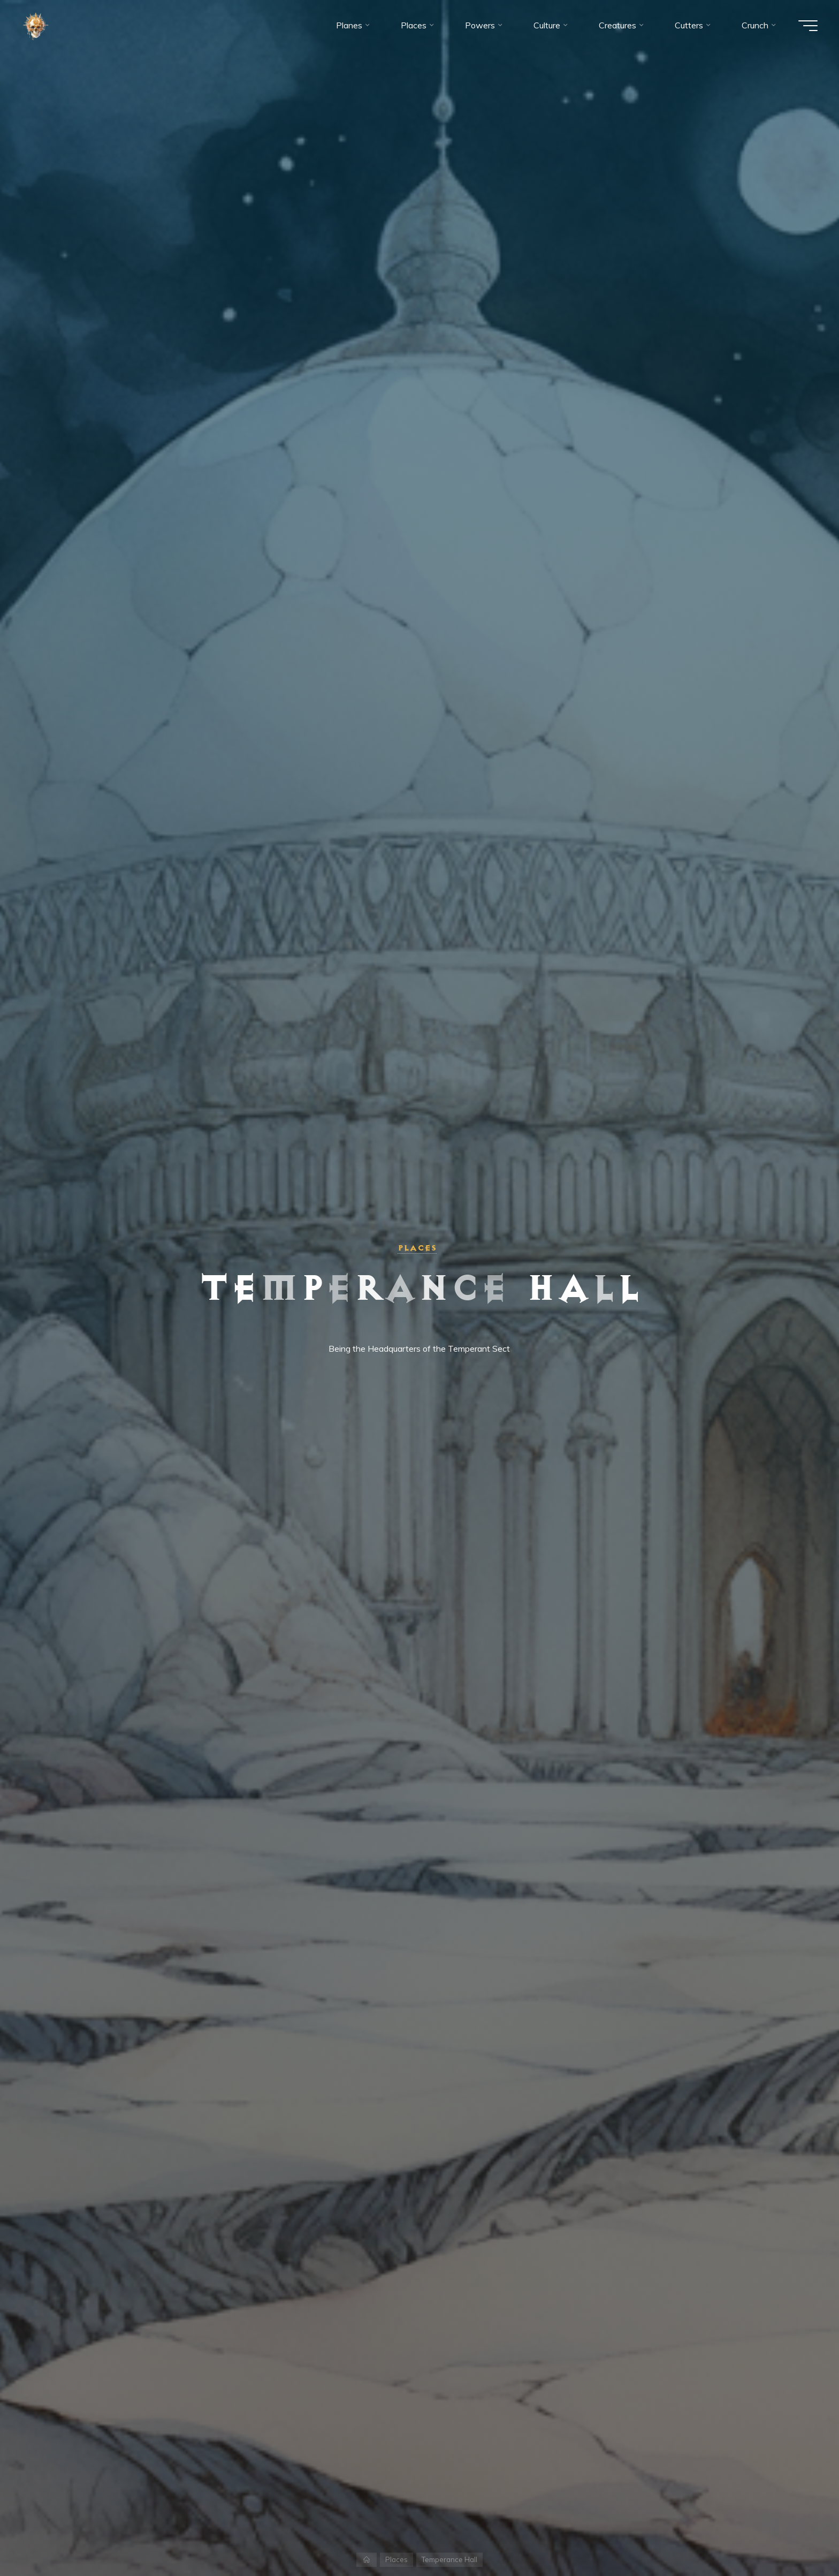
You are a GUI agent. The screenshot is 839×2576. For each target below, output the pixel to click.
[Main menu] (808, 25)
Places (417, 1247)
